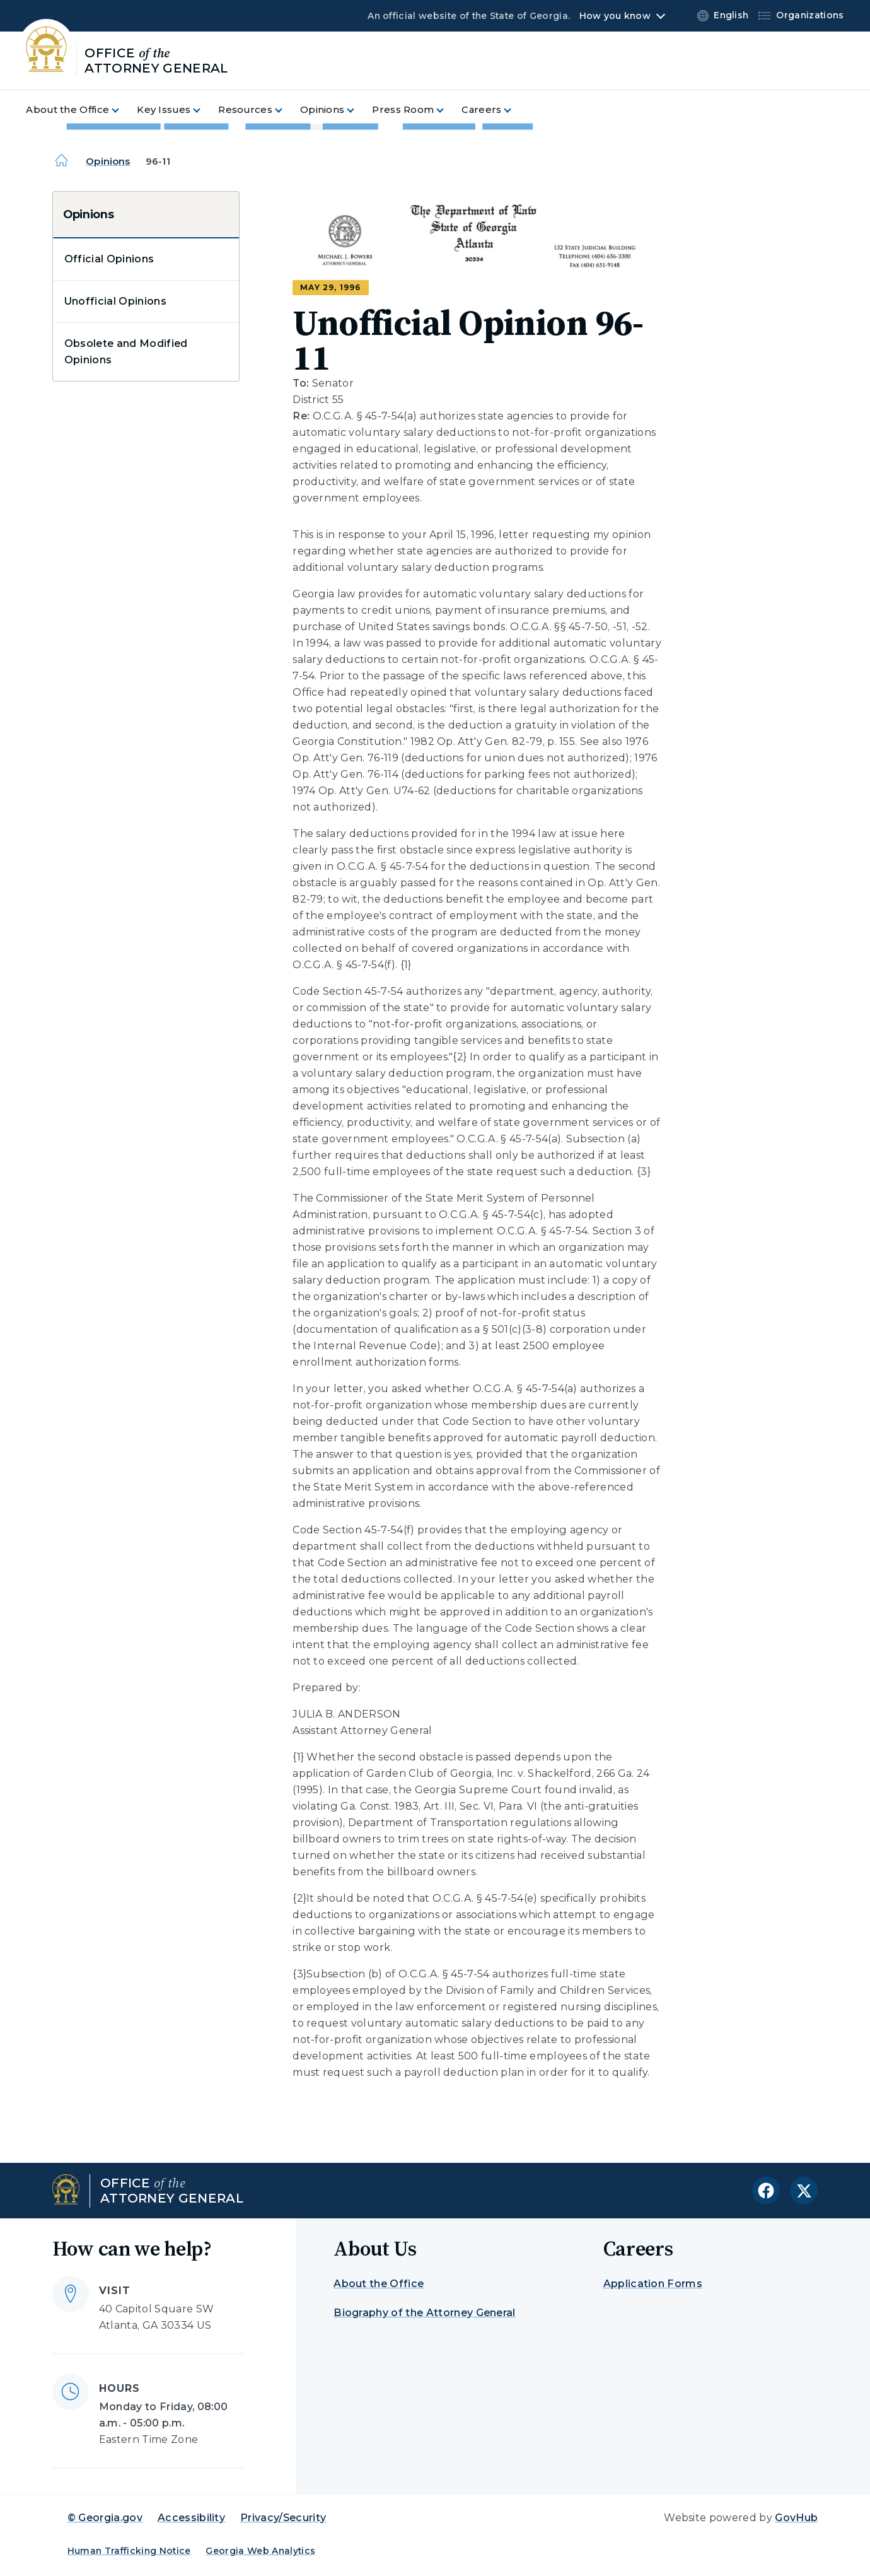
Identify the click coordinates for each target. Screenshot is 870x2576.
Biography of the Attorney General (425, 2313)
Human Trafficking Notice (129, 2550)
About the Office (379, 2284)
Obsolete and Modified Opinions (126, 351)
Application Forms (652, 2284)
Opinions (108, 161)
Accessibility (191, 2518)
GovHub (796, 2518)
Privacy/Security (283, 2518)
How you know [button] (615, 16)
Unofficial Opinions (115, 301)
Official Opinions (109, 259)
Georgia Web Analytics (260, 2550)
